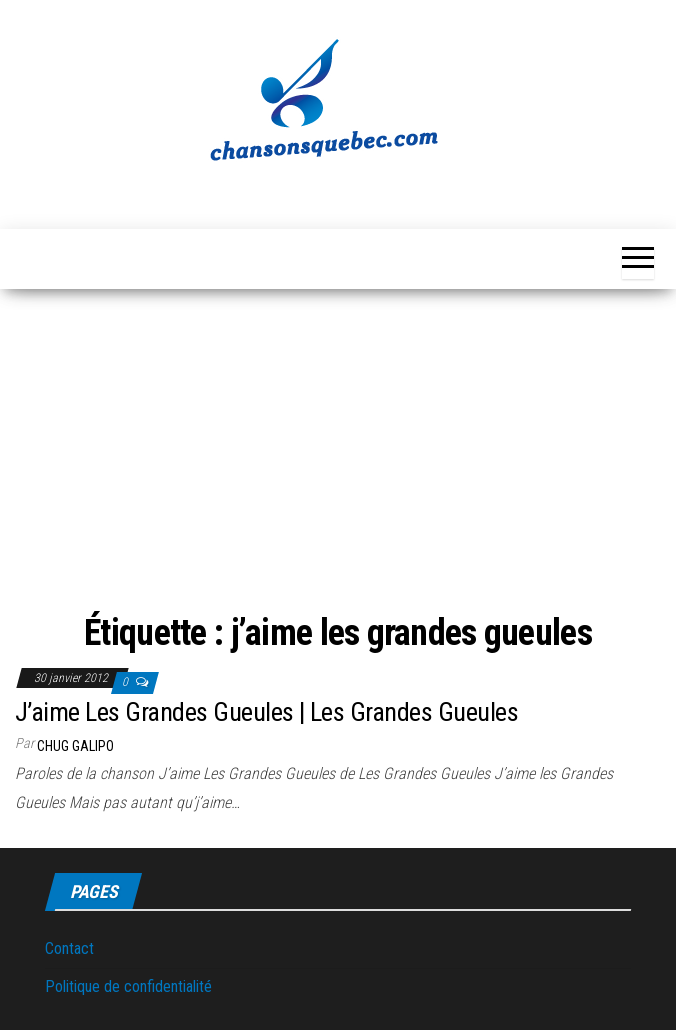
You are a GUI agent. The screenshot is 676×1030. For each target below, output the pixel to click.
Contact (69, 948)
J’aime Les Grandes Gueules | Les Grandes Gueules (266, 712)
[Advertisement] (338, 454)
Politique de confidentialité (128, 986)
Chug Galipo (75, 746)
